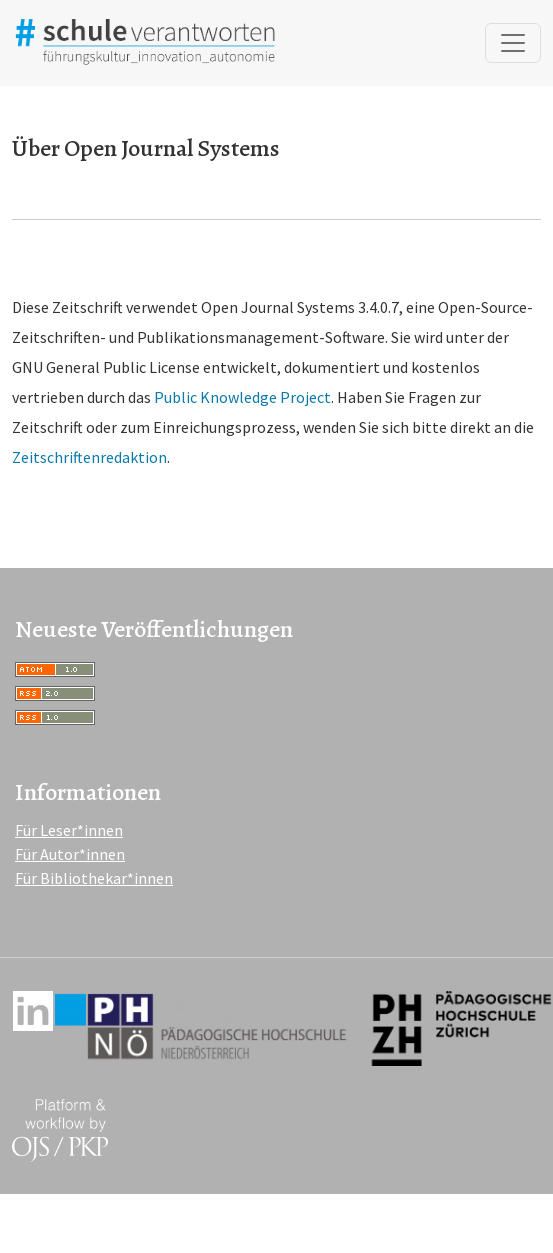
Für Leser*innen (69, 830)
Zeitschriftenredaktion (89, 457)
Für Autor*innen (70, 854)
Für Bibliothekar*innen (94, 878)
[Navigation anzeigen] (513, 43)
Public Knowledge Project (242, 397)
